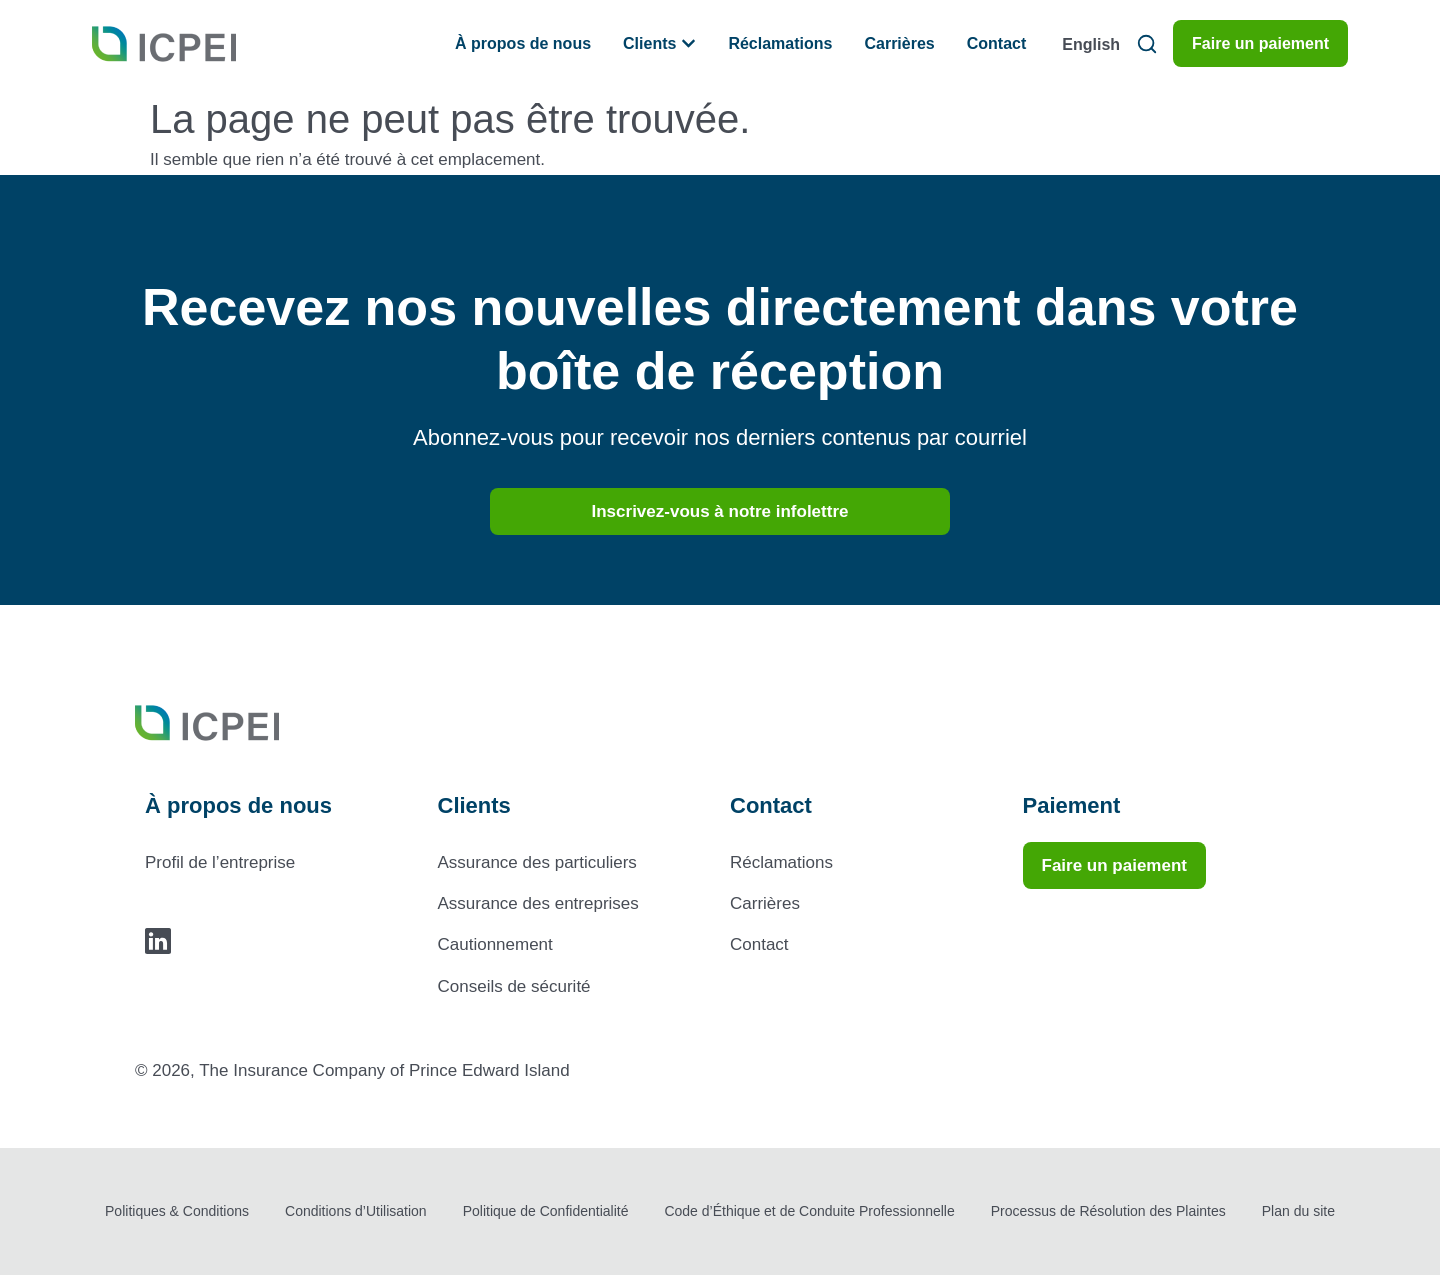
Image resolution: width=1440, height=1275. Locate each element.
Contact (759, 944)
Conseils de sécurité (514, 986)
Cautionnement (495, 944)
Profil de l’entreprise (220, 862)
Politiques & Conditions (177, 1211)
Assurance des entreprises (538, 903)
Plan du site (1298, 1211)
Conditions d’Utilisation (356, 1211)
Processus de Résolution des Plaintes (1108, 1211)
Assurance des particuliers (537, 862)
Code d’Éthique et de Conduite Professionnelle (809, 1211)
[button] (1146, 43)
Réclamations (781, 862)
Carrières (765, 903)
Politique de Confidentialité (546, 1211)
